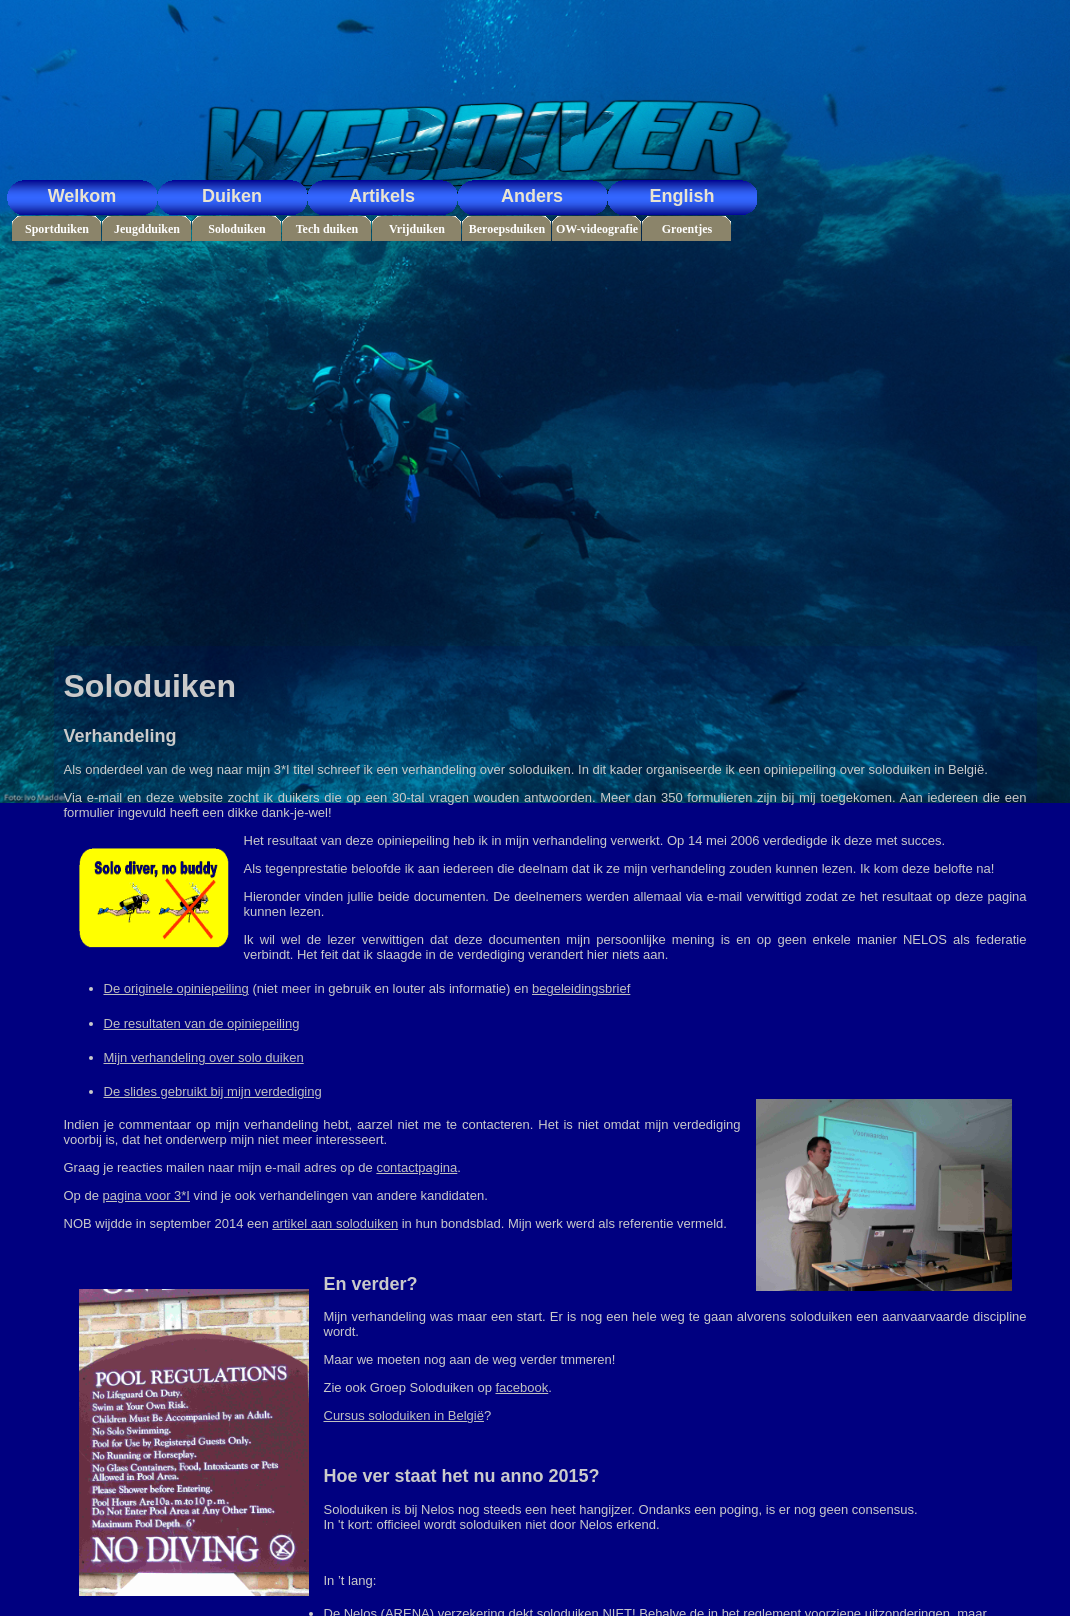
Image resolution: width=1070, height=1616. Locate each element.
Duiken (232, 196)
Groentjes (687, 229)
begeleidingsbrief (581, 988)
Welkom (82, 196)
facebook (522, 1387)
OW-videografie (597, 229)
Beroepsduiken (507, 229)
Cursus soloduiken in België (404, 1415)
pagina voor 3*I (146, 1195)
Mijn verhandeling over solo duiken (204, 1057)
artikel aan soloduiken (335, 1223)
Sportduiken (57, 229)
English (681, 196)
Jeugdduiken (147, 229)
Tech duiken (327, 229)
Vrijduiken (417, 229)
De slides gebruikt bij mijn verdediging (213, 1091)
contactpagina (416, 1167)
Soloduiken (236, 229)
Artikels (382, 196)
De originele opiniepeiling (176, 988)
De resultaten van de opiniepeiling (202, 1023)
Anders (532, 196)
